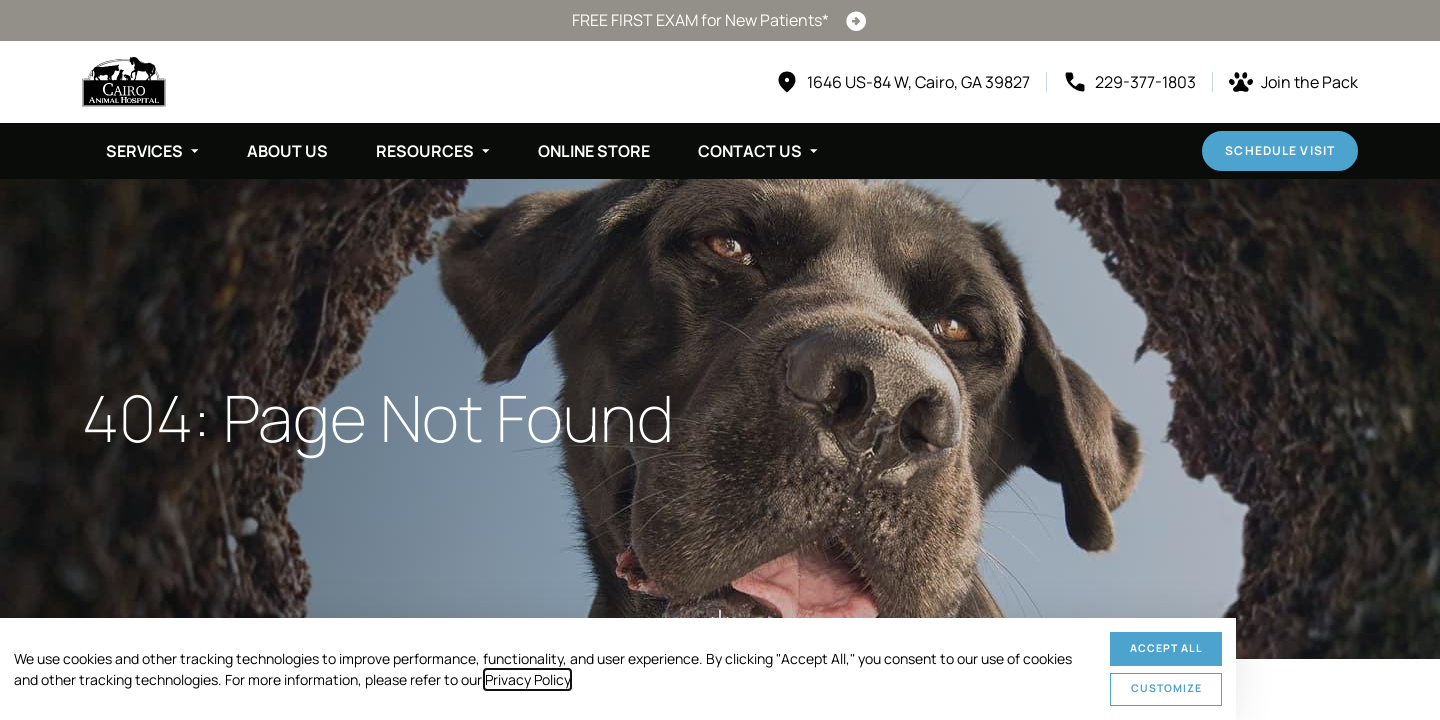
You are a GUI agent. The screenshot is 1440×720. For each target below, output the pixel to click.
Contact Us (750, 151)
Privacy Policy (527, 679)
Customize (1166, 688)
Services (144, 151)
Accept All (1166, 648)
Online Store (594, 151)
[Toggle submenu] (195, 151)
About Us (287, 151)
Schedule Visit (1280, 150)
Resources (425, 151)
